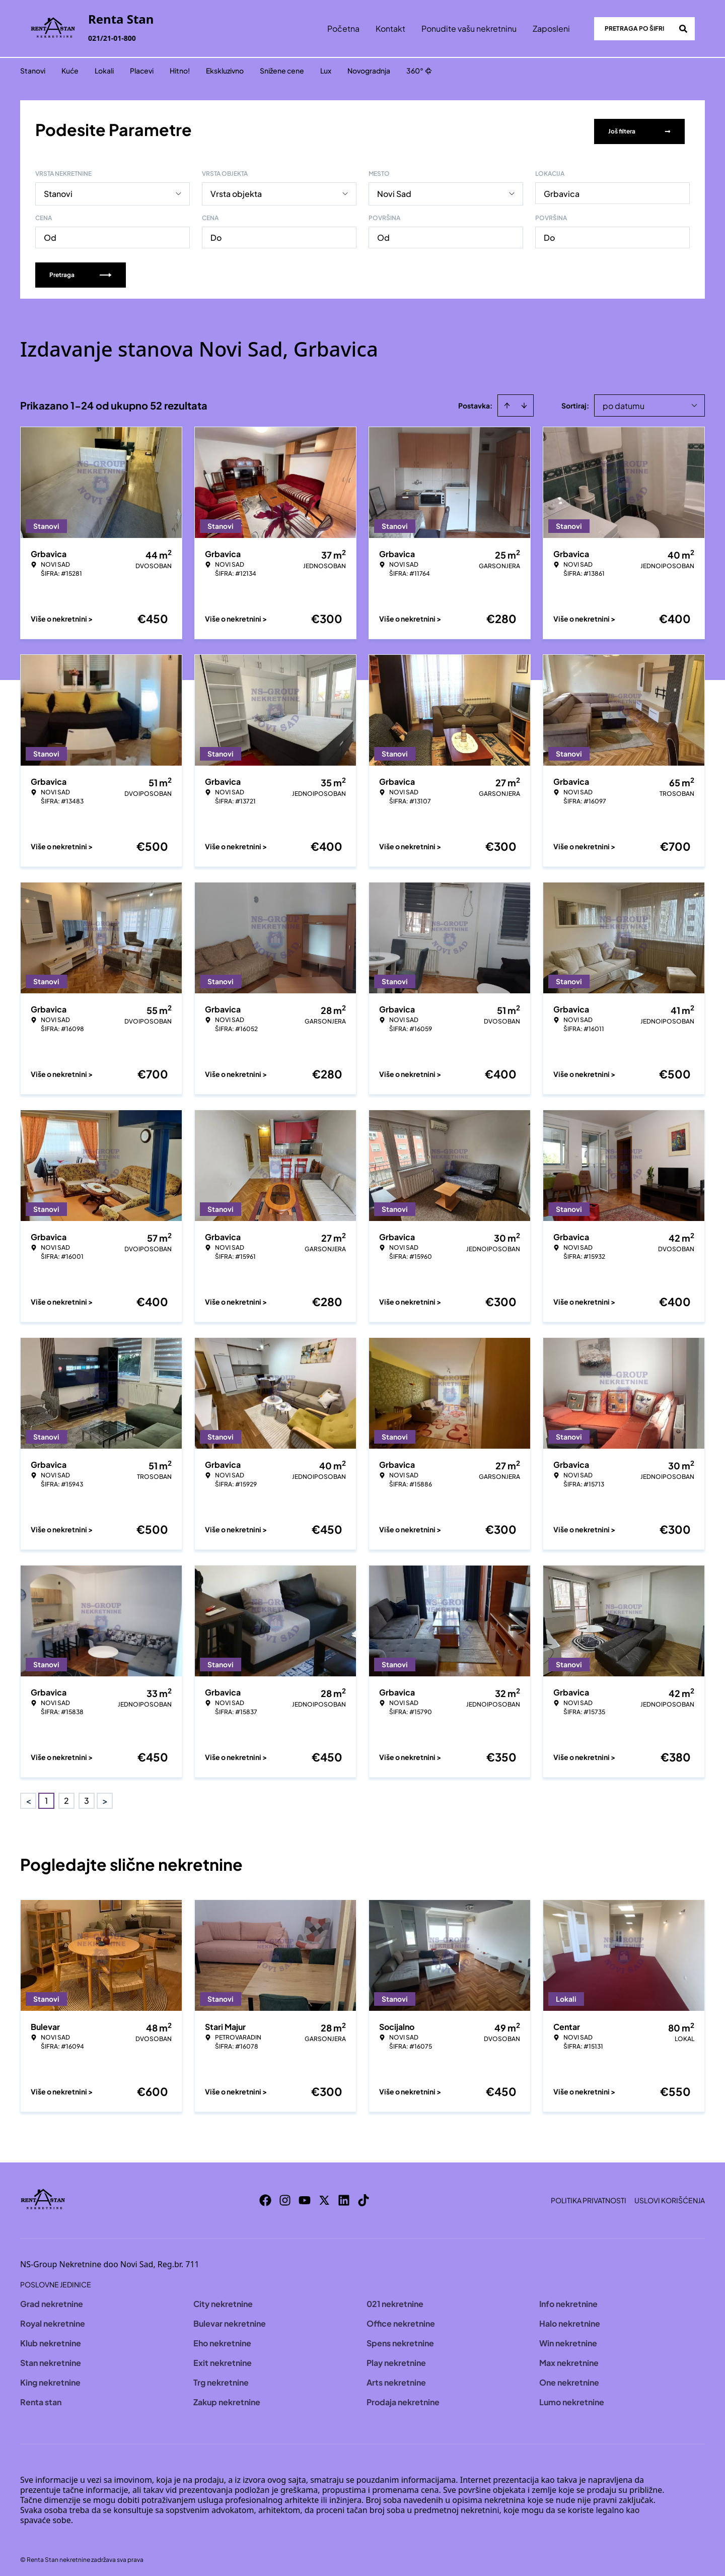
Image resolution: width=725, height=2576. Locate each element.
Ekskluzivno (225, 70)
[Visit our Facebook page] (265, 2197)
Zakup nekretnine (226, 2398)
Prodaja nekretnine (403, 2398)
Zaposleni (551, 28)
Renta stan (40, 2398)
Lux (325, 70)
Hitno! (180, 70)
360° (419, 70)
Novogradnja (368, 70)
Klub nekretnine (50, 2339)
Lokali (104, 70)
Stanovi (32, 70)
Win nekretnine (568, 2339)
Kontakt (390, 28)
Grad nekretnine (51, 2300)
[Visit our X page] (324, 2197)
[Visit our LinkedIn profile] (344, 2197)
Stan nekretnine (50, 2359)
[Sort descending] (524, 402)
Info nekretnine (568, 2300)
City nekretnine (223, 2300)
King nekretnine (50, 2379)
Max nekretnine (569, 2359)
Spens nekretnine (400, 2339)
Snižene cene (282, 70)
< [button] (28, 1797)
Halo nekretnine (569, 2320)
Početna (343, 28)
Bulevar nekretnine (229, 2320)
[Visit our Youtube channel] (305, 2197)
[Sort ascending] (507, 402)
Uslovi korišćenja (669, 2196)
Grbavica (561, 190)
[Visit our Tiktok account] (363, 2197)
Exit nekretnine (222, 2359)
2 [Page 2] (66, 1797)
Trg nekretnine (221, 2379)
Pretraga (80, 271)
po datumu (623, 402)
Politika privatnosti (588, 2196)
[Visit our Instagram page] (285, 2197)
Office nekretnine (401, 2320)
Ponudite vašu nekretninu (469, 28)
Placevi (142, 70)
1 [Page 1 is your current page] (46, 1797)
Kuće (70, 70)
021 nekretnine (395, 2300)
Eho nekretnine (222, 2339)
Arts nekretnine (396, 2379)
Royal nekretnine (52, 2320)
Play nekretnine (396, 2359)
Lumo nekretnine (571, 2398)
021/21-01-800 (112, 38)
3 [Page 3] (86, 1797)
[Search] (683, 28)
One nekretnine (569, 2379)
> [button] (105, 1797)
